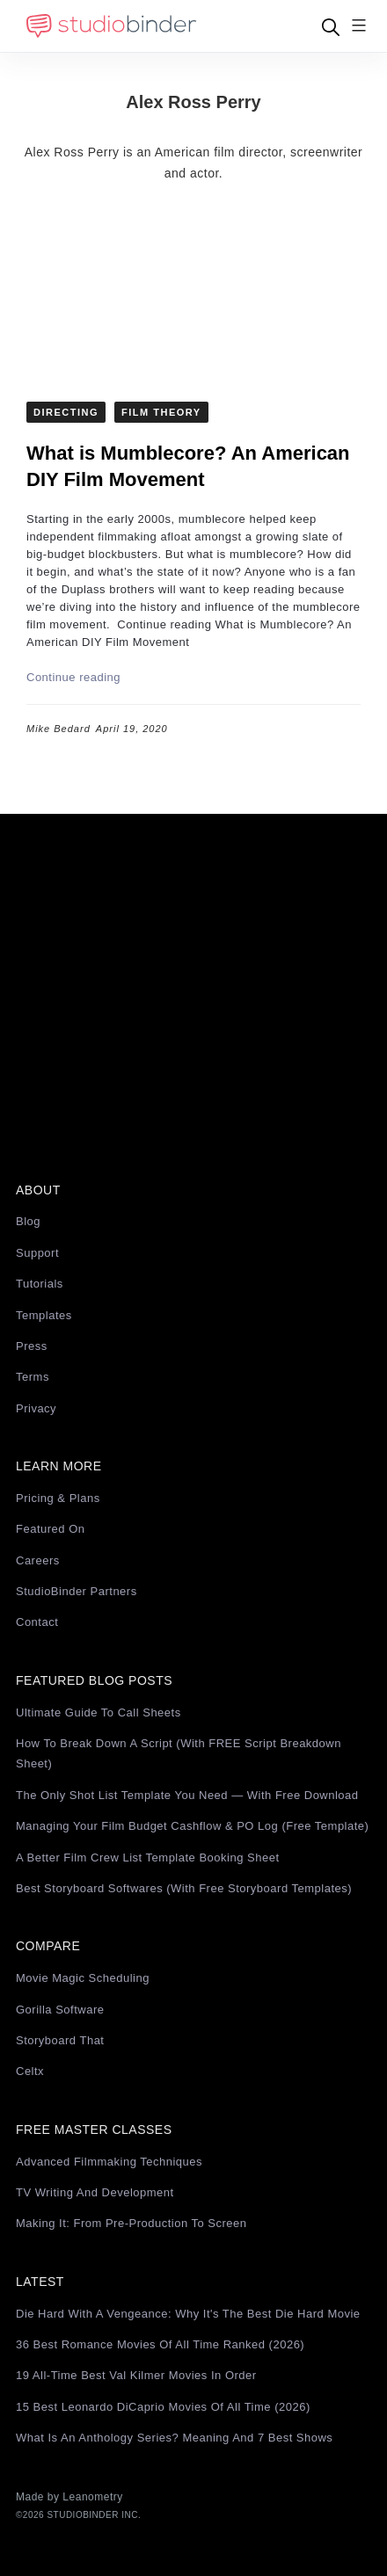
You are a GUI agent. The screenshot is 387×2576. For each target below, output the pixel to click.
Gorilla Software (60, 2009)
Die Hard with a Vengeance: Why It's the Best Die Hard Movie (188, 2313)
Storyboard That (60, 2040)
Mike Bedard (58, 728)
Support (37, 1252)
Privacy (36, 1408)
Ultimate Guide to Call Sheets (98, 1712)
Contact (37, 1622)
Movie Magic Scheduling (83, 1978)
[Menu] (358, 26)
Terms (32, 1376)
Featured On (50, 1528)
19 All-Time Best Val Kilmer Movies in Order (136, 2375)
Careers (38, 1560)
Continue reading (73, 677)
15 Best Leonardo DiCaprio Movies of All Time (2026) (163, 2406)
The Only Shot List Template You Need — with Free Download (187, 1795)
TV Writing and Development (95, 2192)
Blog (28, 1221)
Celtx (30, 2071)
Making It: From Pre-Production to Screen (131, 2223)
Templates (44, 1315)
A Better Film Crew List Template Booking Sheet (148, 1857)
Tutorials (39, 1283)
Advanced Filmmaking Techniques (109, 2161)
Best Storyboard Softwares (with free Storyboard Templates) (184, 1888)
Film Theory (161, 412)
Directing (66, 412)
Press (31, 1346)
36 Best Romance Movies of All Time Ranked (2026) (160, 2344)
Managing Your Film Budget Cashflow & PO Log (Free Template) (192, 1825)
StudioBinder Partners (76, 1591)
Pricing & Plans (58, 1498)
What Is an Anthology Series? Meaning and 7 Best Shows (174, 2437)
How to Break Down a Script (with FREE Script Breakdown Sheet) (178, 1753)
